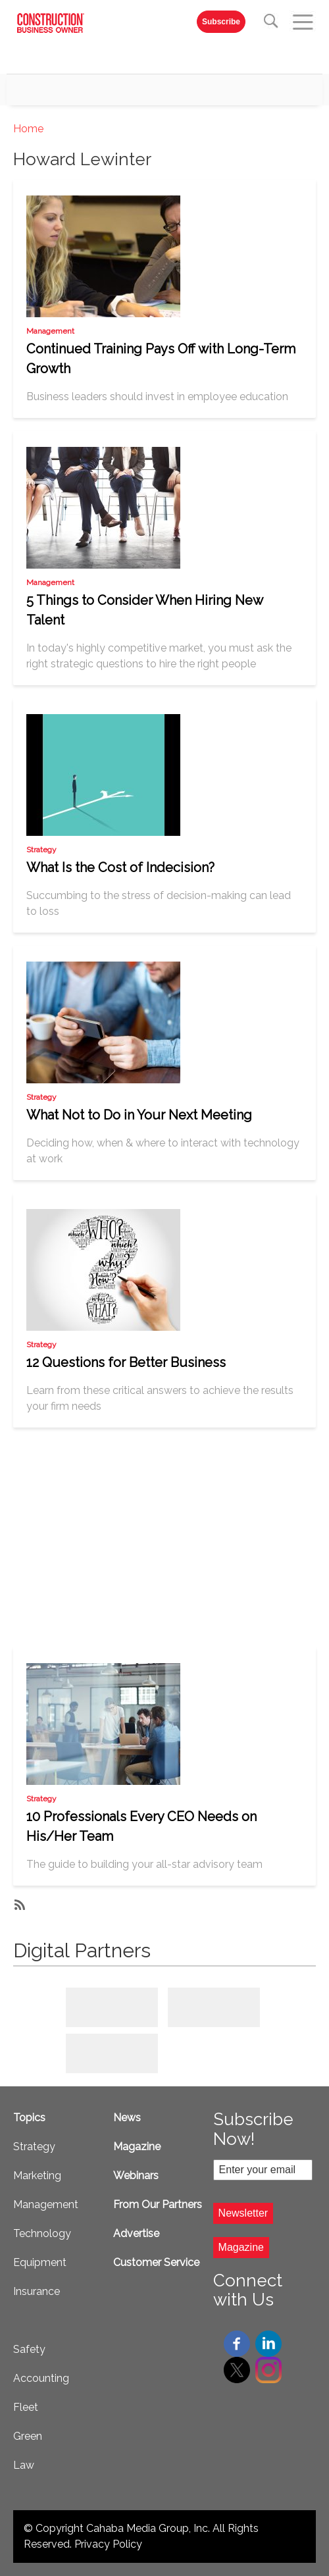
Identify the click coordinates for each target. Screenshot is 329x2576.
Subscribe (221, 21)
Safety (29, 2349)
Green (27, 2436)
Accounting (41, 2378)
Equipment (39, 2262)
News (127, 2117)
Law (23, 2465)
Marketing (37, 2175)
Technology (42, 2233)
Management (50, 331)
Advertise (136, 2233)
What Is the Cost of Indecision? (120, 867)
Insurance (36, 2291)
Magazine (137, 2146)
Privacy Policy (108, 2544)
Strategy (41, 849)
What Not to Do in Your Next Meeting (139, 1115)
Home (28, 128)
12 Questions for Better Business (126, 1362)
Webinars (136, 2175)
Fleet (25, 2407)
